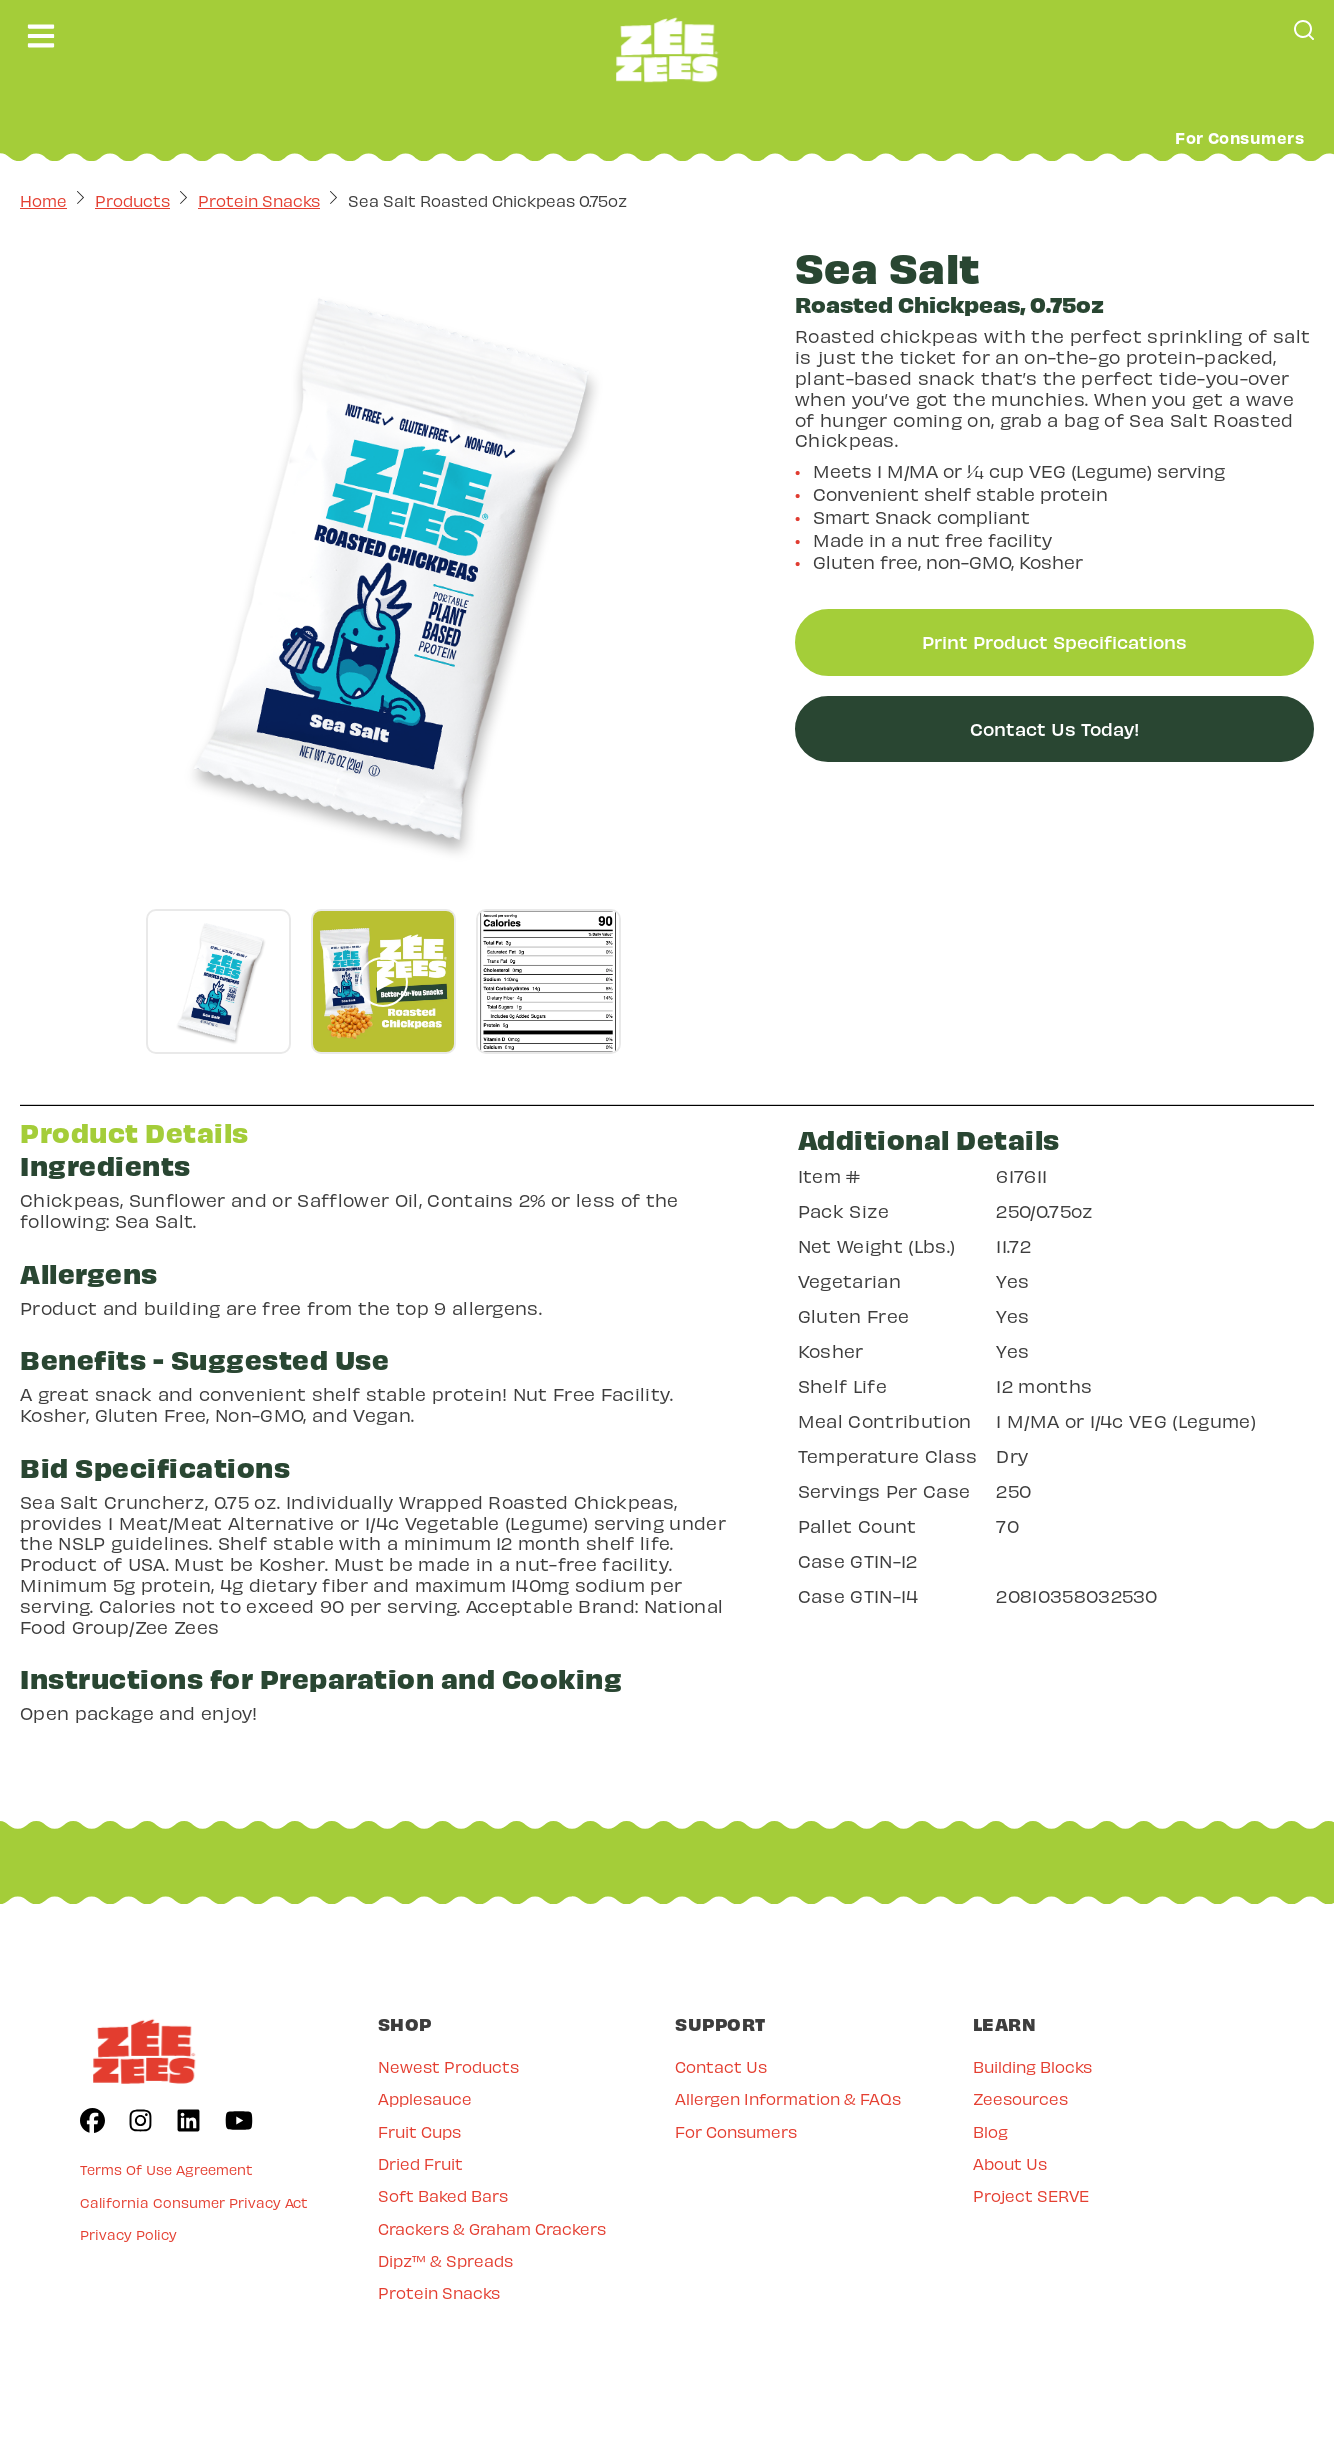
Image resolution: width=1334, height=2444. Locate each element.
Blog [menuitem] (990, 2131)
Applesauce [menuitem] (425, 2098)
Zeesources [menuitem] (1020, 2098)
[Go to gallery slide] (218, 981)
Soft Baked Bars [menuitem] (443, 2195)
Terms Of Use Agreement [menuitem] (166, 2169)
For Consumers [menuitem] (736, 2131)
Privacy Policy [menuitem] (128, 2234)
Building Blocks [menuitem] (1032, 2066)
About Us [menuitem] (1010, 2163)
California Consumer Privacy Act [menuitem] (194, 2202)
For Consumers (1239, 137)
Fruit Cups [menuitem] (419, 2131)
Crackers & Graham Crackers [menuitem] (492, 2228)
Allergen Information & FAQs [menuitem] (788, 2098)
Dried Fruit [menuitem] (420, 2163)
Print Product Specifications (1054, 641)
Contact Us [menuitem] (721, 2066)
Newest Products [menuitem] (448, 2066)
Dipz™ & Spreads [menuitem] (445, 2260)
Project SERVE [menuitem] (1031, 2195)
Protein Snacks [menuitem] (439, 2292)
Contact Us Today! (1054, 728)
